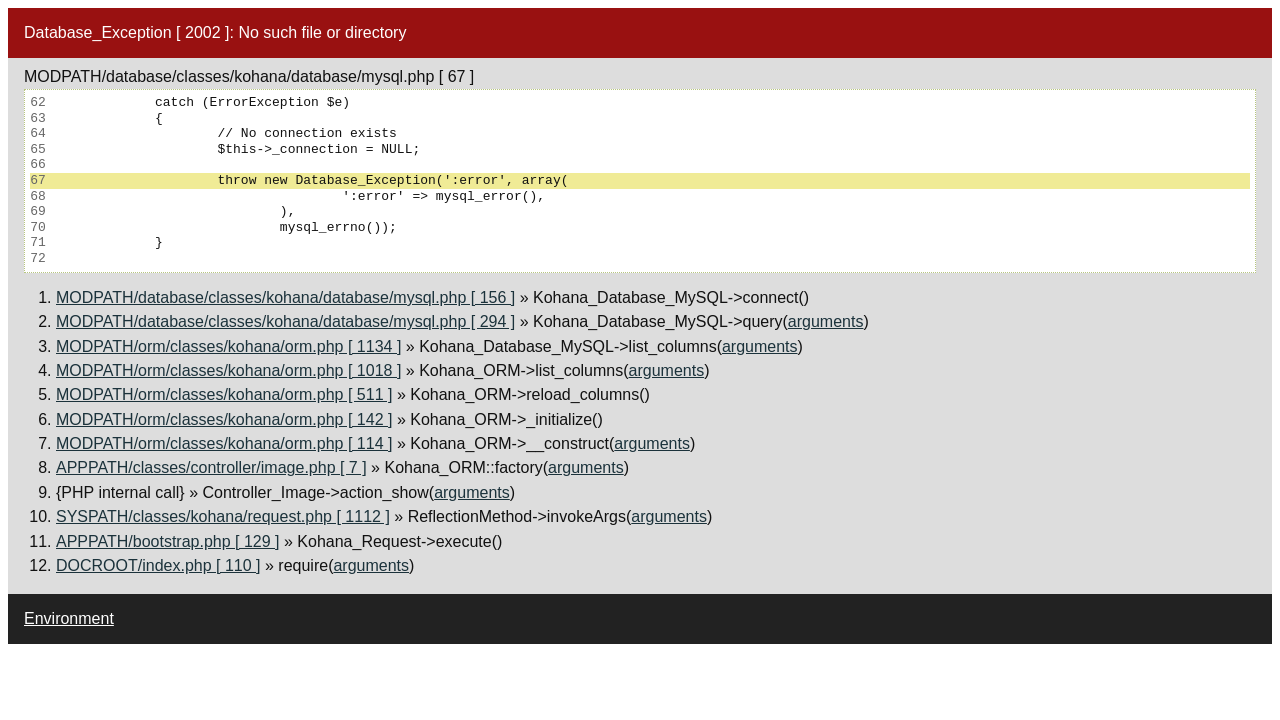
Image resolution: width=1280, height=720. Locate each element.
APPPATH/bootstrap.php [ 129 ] (168, 541)
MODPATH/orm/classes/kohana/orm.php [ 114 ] (224, 443)
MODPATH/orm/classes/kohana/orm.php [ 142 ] (224, 419)
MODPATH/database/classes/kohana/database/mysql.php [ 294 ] (285, 321)
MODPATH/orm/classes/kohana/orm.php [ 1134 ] (228, 346)
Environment (69, 618)
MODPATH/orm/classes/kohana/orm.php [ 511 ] (224, 394)
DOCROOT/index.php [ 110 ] (158, 565)
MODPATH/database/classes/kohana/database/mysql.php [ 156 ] (285, 297)
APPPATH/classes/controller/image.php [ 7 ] (211, 467)
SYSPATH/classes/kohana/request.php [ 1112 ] (223, 516)
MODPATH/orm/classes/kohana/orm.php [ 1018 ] (228, 370)
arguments (826, 321)
